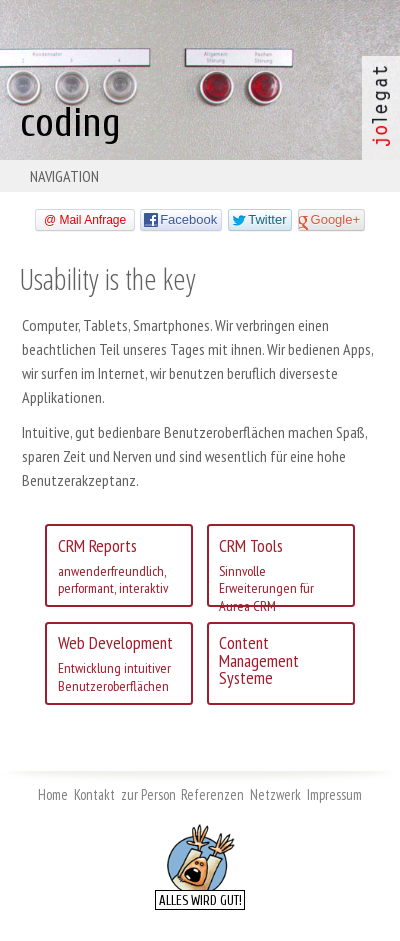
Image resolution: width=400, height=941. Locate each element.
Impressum (334, 794)
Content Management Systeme (259, 660)
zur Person (148, 794)
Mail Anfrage (92, 220)
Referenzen (212, 794)
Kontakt (94, 794)
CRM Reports (119, 566)
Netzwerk (275, 794)
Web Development (119, 663)
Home (53, 794)
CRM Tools (280, 571)
